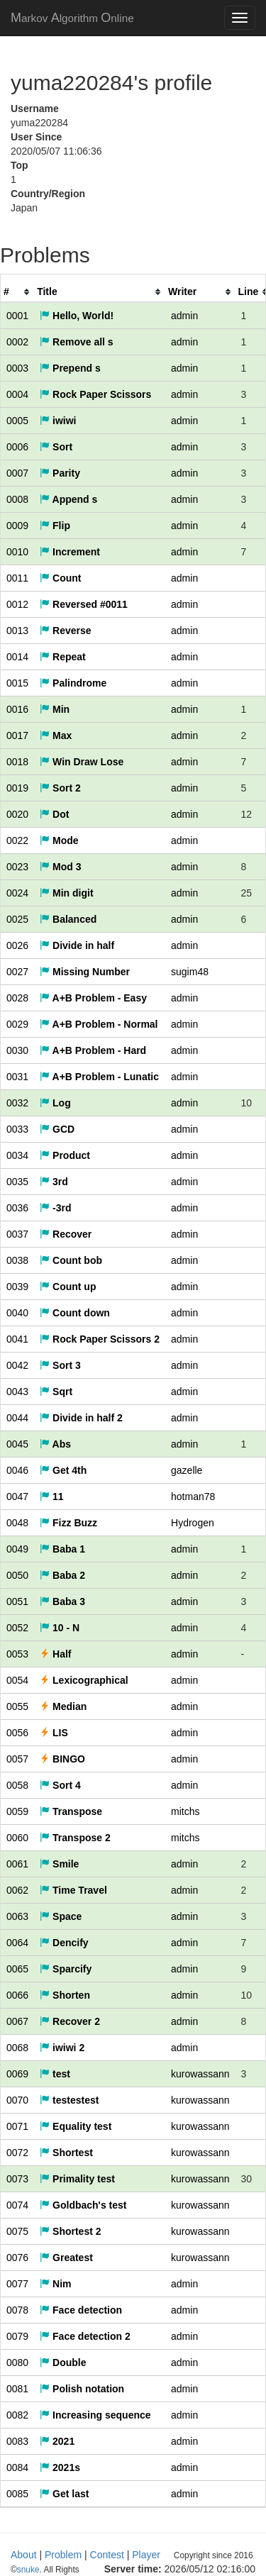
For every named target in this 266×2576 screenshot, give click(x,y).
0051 (17, 1601)
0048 (17, 1522)
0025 (17, 919)
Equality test (75, 2126)
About (24, 2554)
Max (56, 735)
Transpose (71, 1811)
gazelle (186, 1470)
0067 (17, 2021)
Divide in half (77, 945)
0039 (17, 1286)
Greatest (66, 2257)
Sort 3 (60, 1365)
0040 (17, 1312)
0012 (17, 604)
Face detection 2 (85, 2336)
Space (61, 1916)
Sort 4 (60, 1785)
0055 (17, 1706)
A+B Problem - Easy (93, 998)
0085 (17, 2493)
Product (65, 1155)
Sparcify (66, 1969)
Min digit (66, 893)
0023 (17, 866)
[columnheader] (17, 292)
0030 (17, 1050)
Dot (54, 814)
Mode (59, 840)
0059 (17, 1811)
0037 (17, 1234)
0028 (17, 998)
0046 (17, 1470)
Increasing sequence (95, 2415)
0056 (17, 1732)
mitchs (185, 1811)
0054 (17, 1680)
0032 (17, 1103)
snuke (120, 2570)
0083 (17, 2441)
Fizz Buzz (68, 1522)
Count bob (71, 1260)
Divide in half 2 (81, 1417)
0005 (17, 420)
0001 (17, 315)
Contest (107, 2554)
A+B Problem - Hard (93, 1050)
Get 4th (63, 1470)
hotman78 (193, 1496)
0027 (17, 971)
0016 (17, 709)
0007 (17, 473)
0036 (17, 1208)
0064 (17, 1942)
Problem (63, 2554)
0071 (17, 2126)
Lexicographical (84, 1680)
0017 (17, 735)
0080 (17, 2362)
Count (60, 578)
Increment (70, 551)
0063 (17, 1916)
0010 (17, 551)
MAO (72, 18)
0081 (17, 2388)
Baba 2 (62, 1575)
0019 (17, 788)
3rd (54, 1181)
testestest (69, 2100)
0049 (17, 1549)
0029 (17, 1024)
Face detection (81, 2310)
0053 (17, 1654)
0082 (17, 2415)
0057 (17, 1759)
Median (63, 1706)
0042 (17, 1365)
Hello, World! (76, 315)
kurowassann (200, 2074)
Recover (66, 1234)
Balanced (68, 919)
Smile (59, 1864)
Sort (56, 447)
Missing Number (85, 971)
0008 (17, 499)
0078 (17, 2310)
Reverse (65, 630)
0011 (17, 578)
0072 (17, 2152)
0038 (17, 1260)
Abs (55, 1444)
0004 (17, 394)
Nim (55, 2283)
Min (55, 709)
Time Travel (73, 1890)
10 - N (59, 1627)
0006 (17, 447)
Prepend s (70, 368)
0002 (17, 342)
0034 (17, 1155)
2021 (57, 2441)
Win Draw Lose (81, 761)
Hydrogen (192, 1522)
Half (55, 1654)
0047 (17, 1496)
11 (51, 1496)
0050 (17, 1575)
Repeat (63, 656)
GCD (57, 1129)
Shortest (66, 2152)
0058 (17, 1785)
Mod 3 (60, 866)
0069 (17, 2074)
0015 (17, 683)
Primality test (77, 2178)
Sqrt (56, 1391)
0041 (17, 1339)
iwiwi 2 (62, 2047)
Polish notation (82, 2388)
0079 (17, 2336)
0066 (17, 1995)
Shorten (65, 1995)
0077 (17, 2283)
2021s (60, 2467)
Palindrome (73, 683)
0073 (17, 2178)
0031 (17, 1076)
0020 (17, 814)
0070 (17, 2100)
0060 (17, 1837)
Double (63, 2362)
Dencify (64, 1942)
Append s (68, 499)
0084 (17, 2467)
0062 (17, 1890)
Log (55, 1103)
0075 (17, 2231)
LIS (54, 1732)
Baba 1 (62, 1549)
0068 (17, 2047)
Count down (75, 1312)
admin (184, 315)
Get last (64, 2493)
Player (146, 2554)
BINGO (62, 1759)
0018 (17, 761)
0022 (17, 840)
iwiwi (58, 420)
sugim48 (190, 971)
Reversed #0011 (84, 604)
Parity (60, 473)
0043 (17, 1391)
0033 (17, 1129)
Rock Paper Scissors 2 (100, 1339)
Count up (68, 1286)
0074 (17, 2205)
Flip (55, 525)
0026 (17, 945)
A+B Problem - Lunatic (99, 1076)
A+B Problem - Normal (98, 1024)
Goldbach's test (83, 2205)
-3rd (55, 1208)
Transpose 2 (75, 1837)
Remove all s (76, 342)
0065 (17, 1969)
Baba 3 (62, 1601)
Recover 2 (70, 2021)
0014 (17, 656)
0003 (17, 368)
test (55, 2074)
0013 (17, 630)
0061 (17, 1864)
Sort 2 (60, 788)
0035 (17, 1181)
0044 (17, 1417)
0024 (17, 893)
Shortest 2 (70, 2231)
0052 (17, 1627)
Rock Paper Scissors (95, 394)
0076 (17, 2257)
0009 (17, 525)
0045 (17, 1444)
